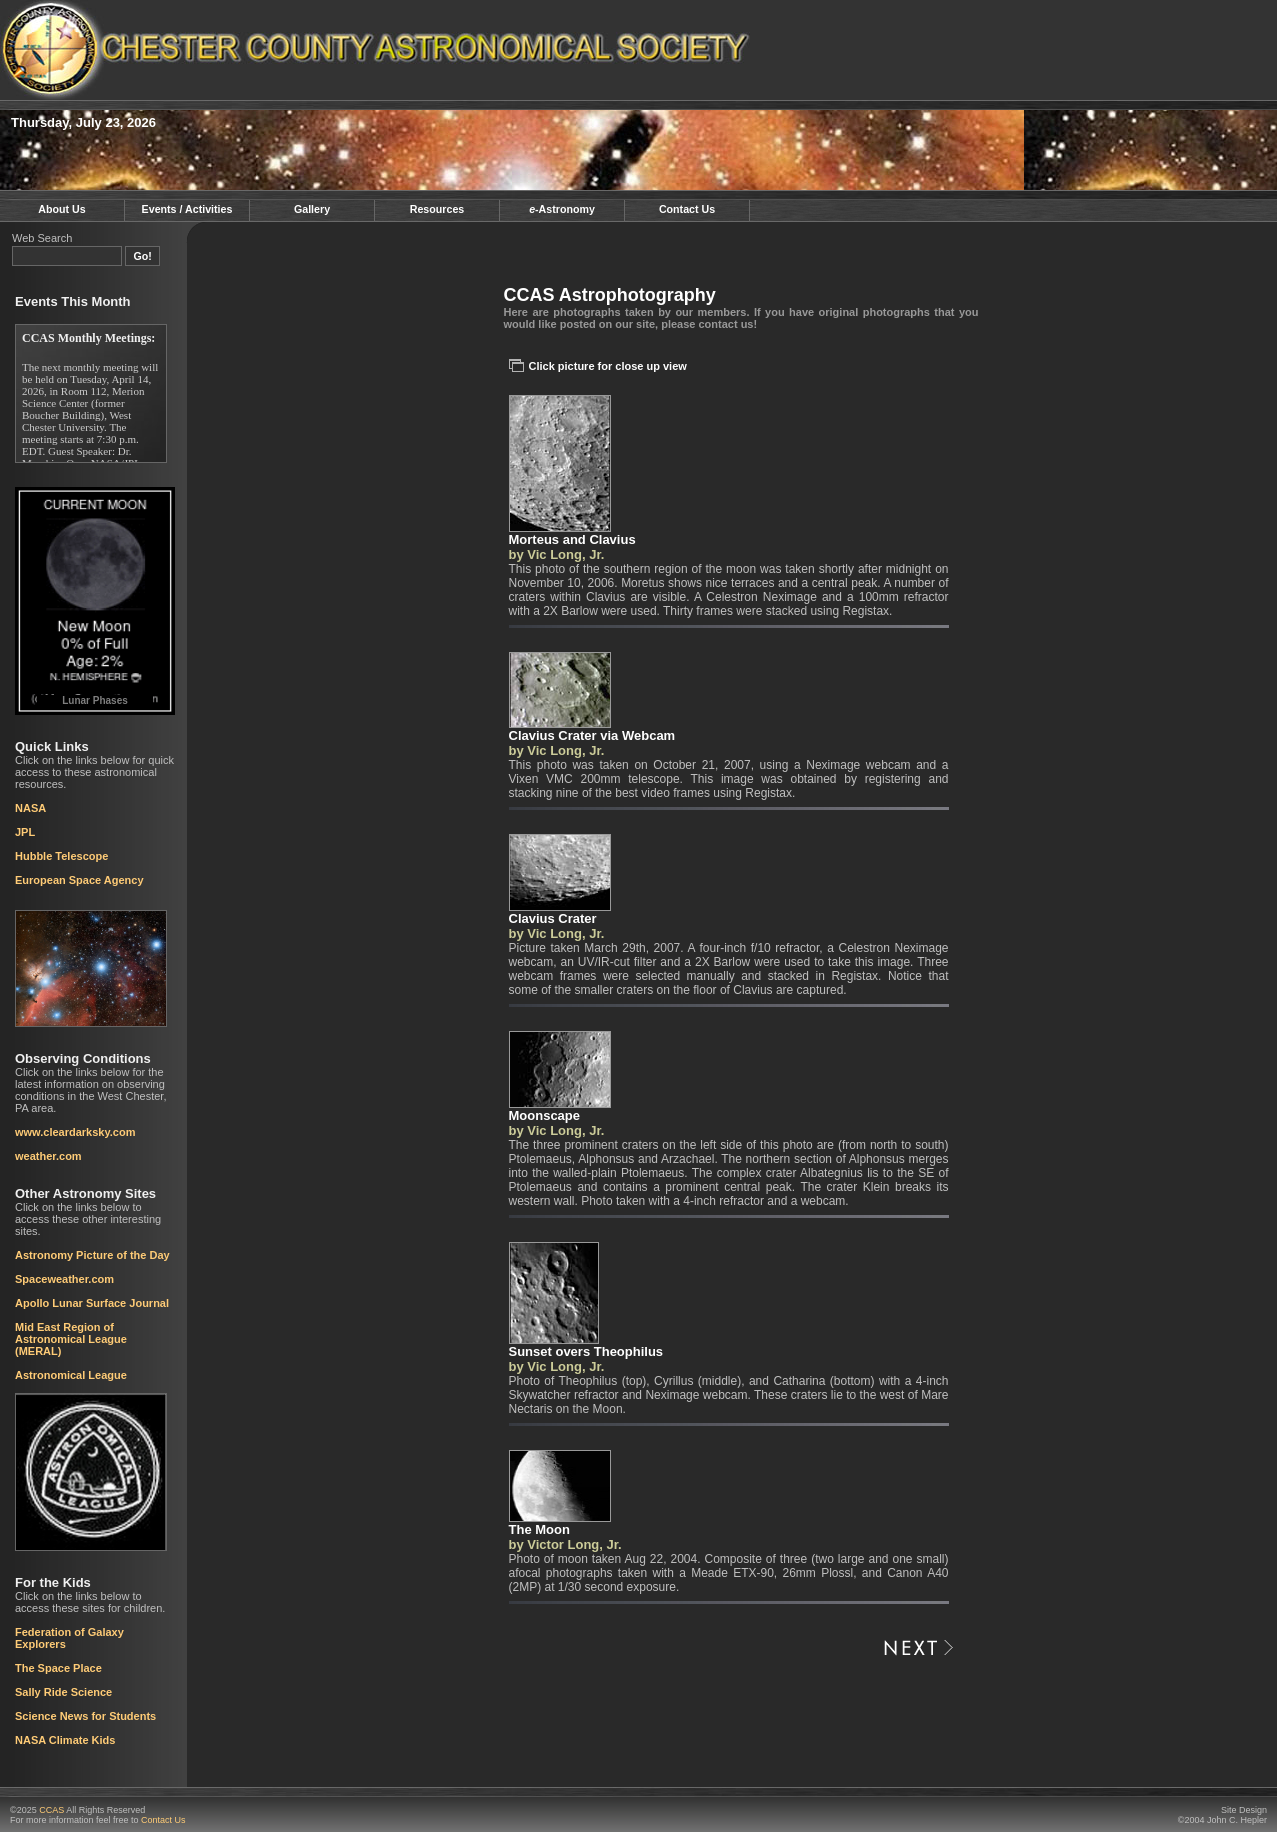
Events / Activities (187, 209)
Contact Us (687, 209)
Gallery (312, 209)
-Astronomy (562, 209)
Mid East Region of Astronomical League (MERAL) (71, 1339)
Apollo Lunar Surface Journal (92, 1303)
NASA (30, 808)
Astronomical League (71, 1375)
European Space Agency (79, 880)
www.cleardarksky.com (75, 1132)
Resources (437, 209)
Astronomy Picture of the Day (92, 1255)
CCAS (51, 1810)
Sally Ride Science (63, 1692)
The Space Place (58, 1668)
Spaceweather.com (64, 1279)
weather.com (48, 1156)
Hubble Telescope (61, 856)
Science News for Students (85, 1716)
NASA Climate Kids (65, 1740)
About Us (61, 209)
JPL (25, 832)
